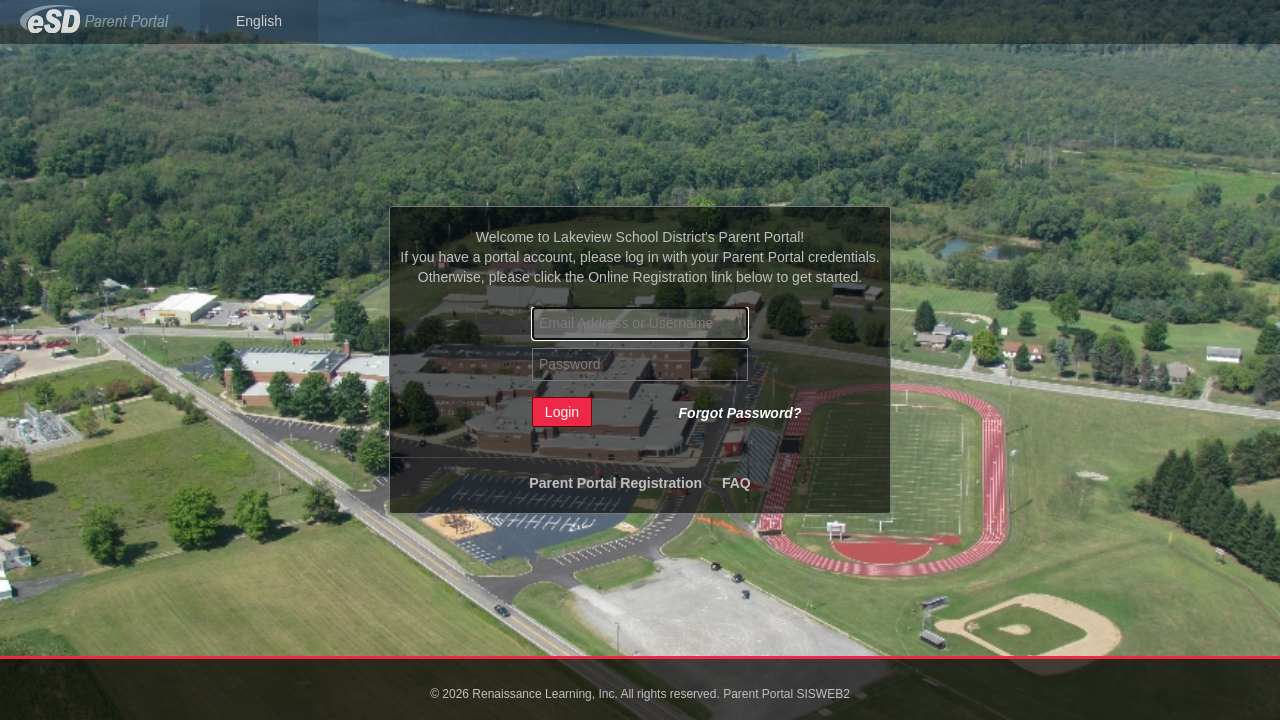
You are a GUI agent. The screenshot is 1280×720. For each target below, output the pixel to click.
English (259, 21)
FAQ (736, 483)
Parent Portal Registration (615, 483)
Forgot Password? (740, 413)
